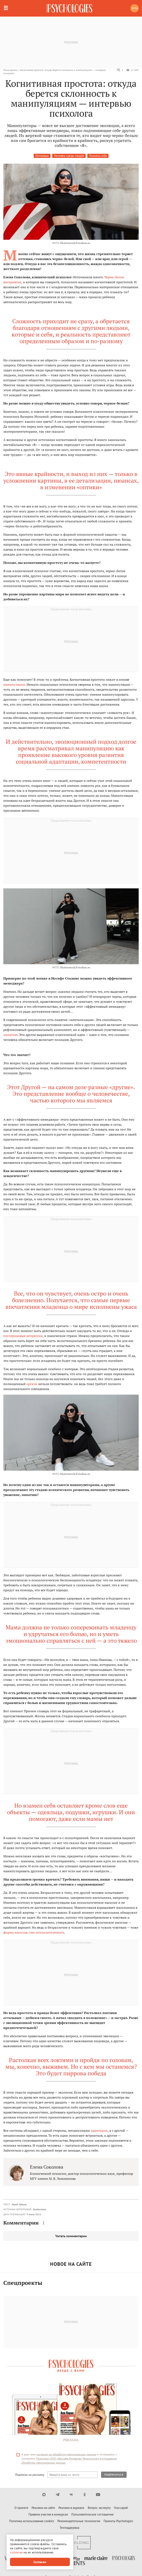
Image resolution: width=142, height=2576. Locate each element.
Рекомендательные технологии (78, 2521)
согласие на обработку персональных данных (66, 2454)
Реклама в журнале (71, 2508)
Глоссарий (121, 2508)
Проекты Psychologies (118, 2521)
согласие (16, 2552)
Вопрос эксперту (99, 2508)
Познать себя (98, 156)
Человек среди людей (69, 156)
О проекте (21, 2508)
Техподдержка (69, 2528)
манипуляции (14, 684)
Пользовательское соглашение (92, 2514)
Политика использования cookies (31, 2521)
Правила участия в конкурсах (48, 2514)
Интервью (42, 156)
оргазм (31, 1384)
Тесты (134, 8)
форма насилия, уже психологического (33, 1932)
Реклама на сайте (43, 2508)
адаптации (99, 2130)
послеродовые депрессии (23, 1335)
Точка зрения (10, 69)
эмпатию (10, 1034)
